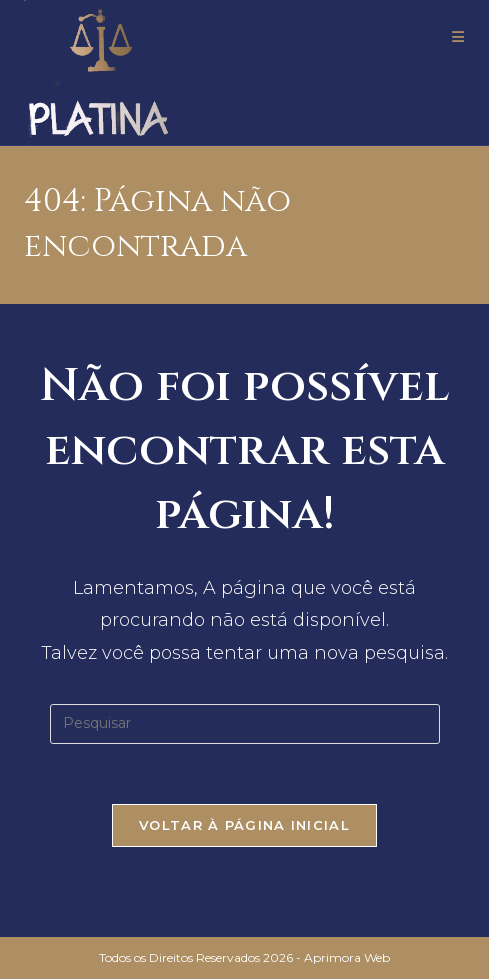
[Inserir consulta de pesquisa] (245, 724)
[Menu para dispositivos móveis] (458, 37)
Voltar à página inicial (244, 825)
